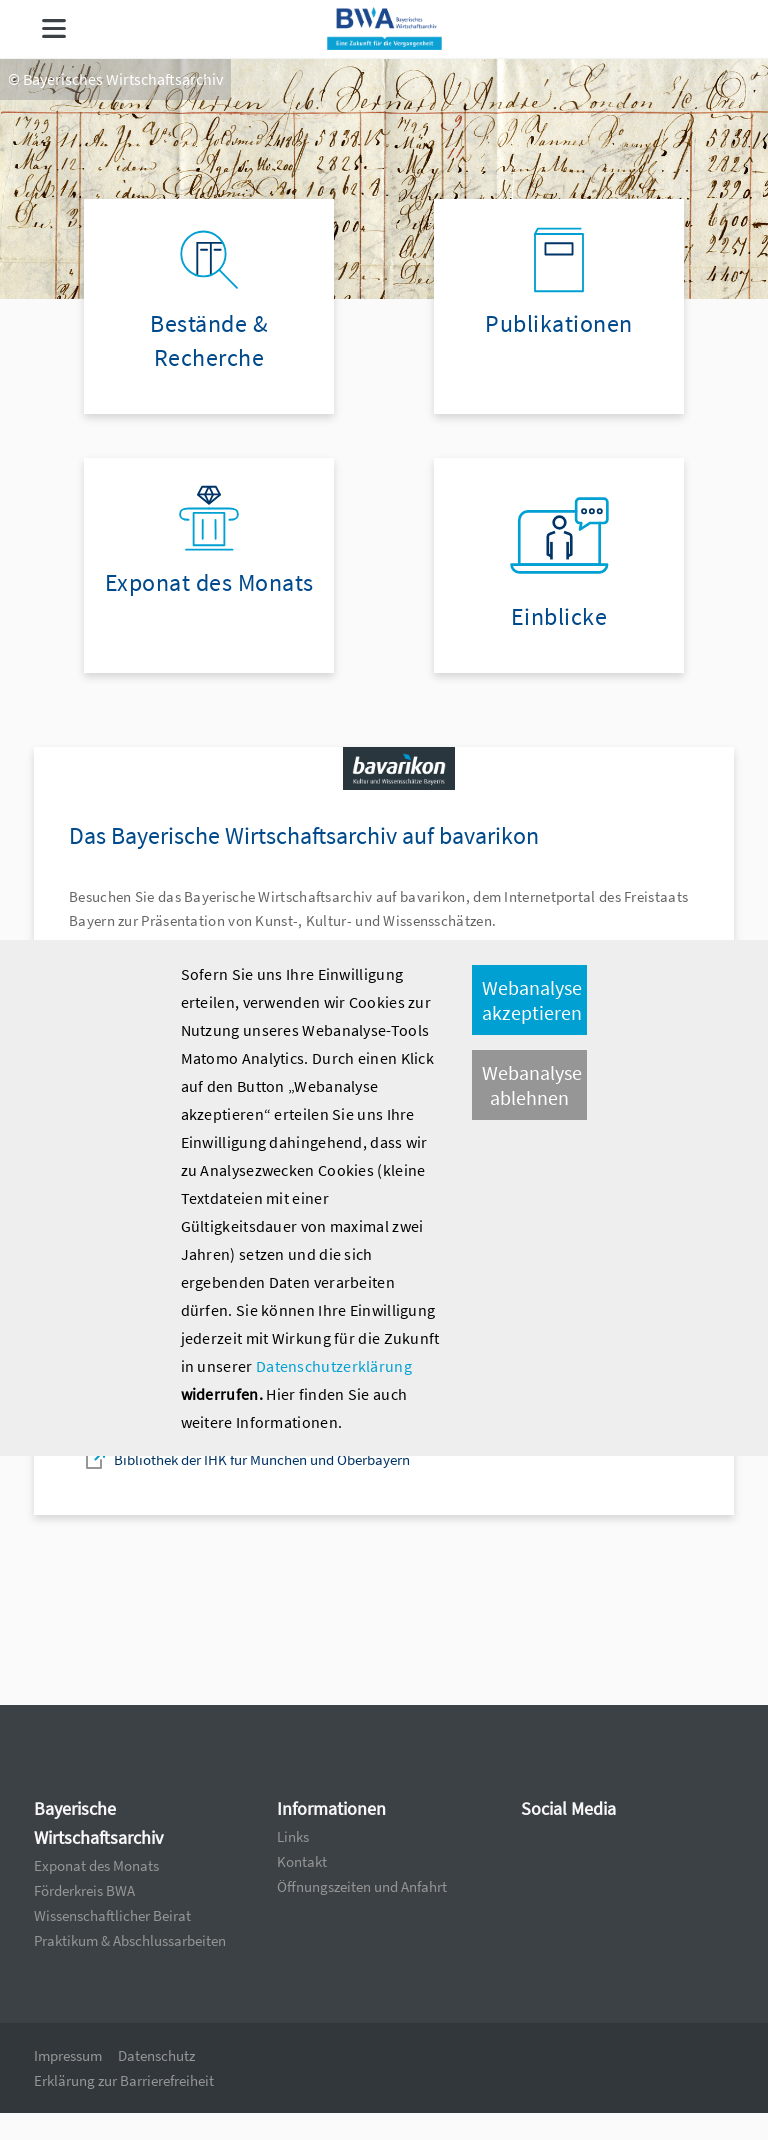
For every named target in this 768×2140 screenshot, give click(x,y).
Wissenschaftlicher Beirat (112, 1915)
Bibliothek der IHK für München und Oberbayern (262, 1459)
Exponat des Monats (96, 1865)
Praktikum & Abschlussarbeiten (130, 1940)
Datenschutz (156, 2055)
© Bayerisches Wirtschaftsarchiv (115, 79)
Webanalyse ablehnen (532, 1085)
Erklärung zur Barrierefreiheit (124, 2080)
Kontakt (302, 1861)
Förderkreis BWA (84, 1890)
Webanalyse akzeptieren (532, 1000)
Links (293, 1836)
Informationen (331, 1808)
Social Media (568, 1808)
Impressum (68, 2055)
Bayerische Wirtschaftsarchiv (98, 1823)
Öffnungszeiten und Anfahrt (362, 1886)
